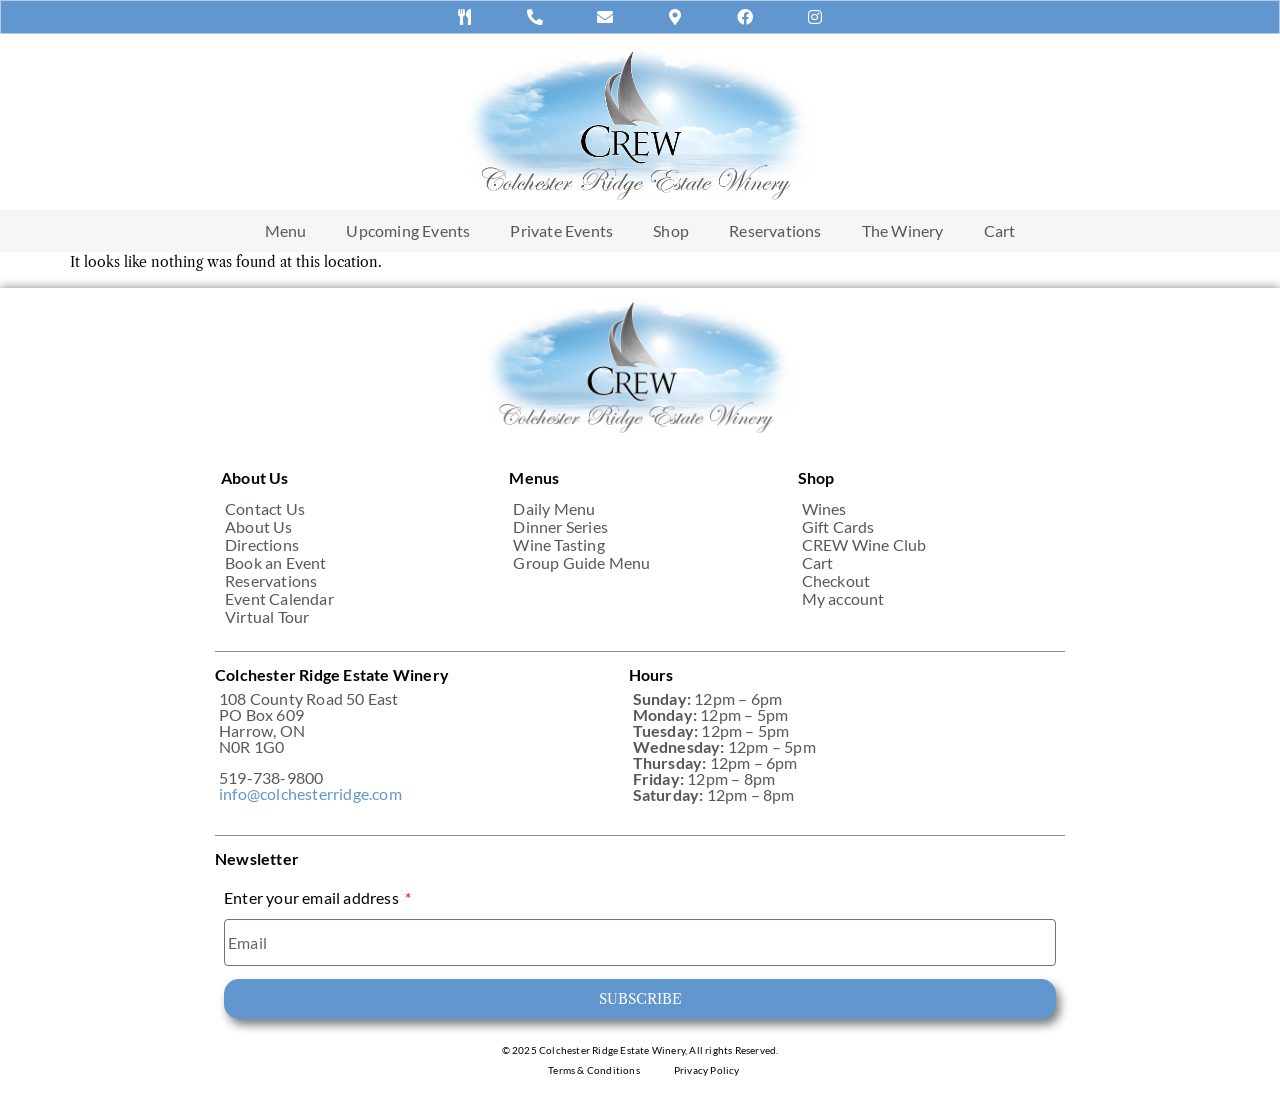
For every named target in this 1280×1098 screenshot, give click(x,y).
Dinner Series (560, 527)
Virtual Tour (267, 617)
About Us (259, 527)
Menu (286, 230)
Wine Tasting (558, 545)
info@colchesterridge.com (310, 793)
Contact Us (265, 509)
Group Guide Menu (581, 563)
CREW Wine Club (864, 545)
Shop (671, 230)
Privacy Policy (707, 1070)
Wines (824, 509)
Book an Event (276, 563)
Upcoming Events (408, 230)
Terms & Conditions (594, 1070)
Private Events (561, 230)
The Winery (903, 230)
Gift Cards (838, 527)
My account (843, 599)
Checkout (836, 581)
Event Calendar (279, 599)
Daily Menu (554, 509)
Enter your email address (313, 898)
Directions (262, 545)
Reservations (775, 230)
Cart (1000, 230)
